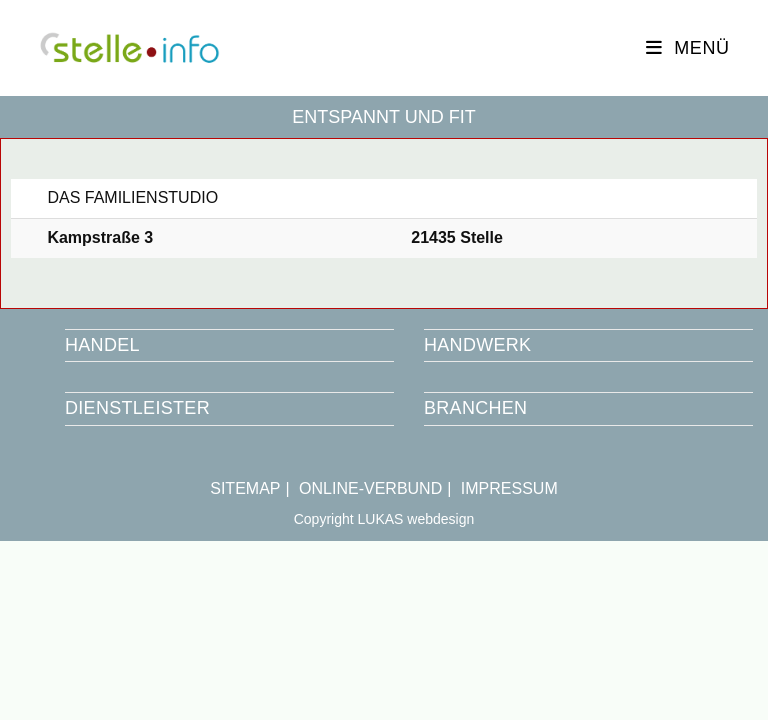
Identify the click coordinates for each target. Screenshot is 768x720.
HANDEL (102, 345)
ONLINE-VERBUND (370, 488)
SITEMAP (245, 488)
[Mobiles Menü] (688, 48)
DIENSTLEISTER (137, 408)
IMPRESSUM (509, 488)
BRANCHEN (475, 408)
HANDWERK (477, 345)
